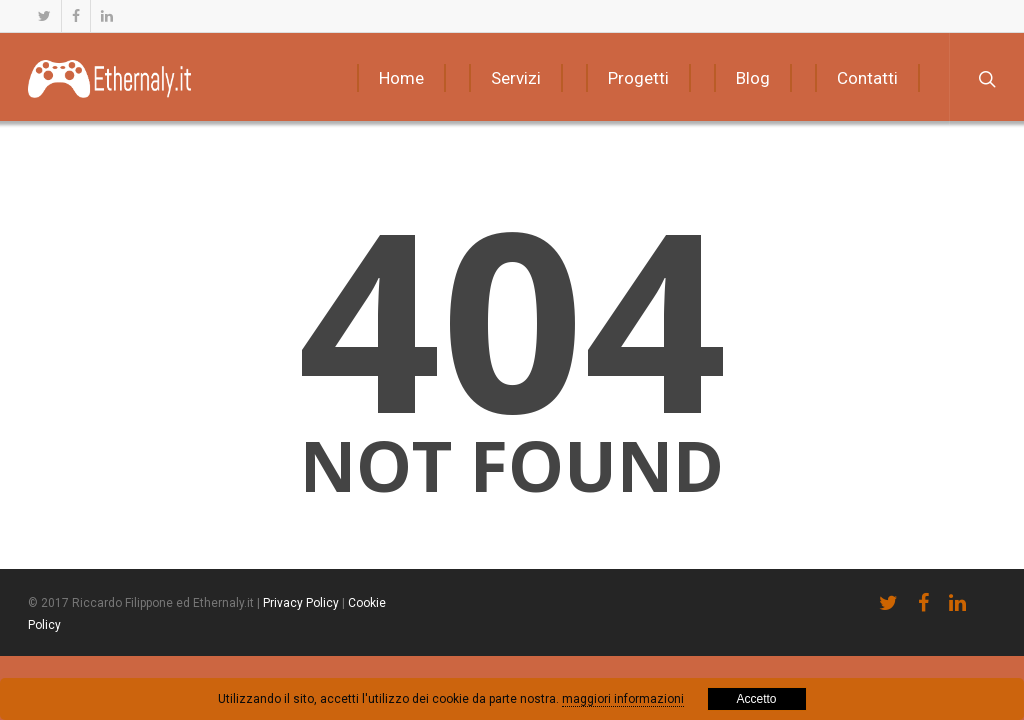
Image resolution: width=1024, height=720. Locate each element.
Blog (753, 78)
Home (401, 78)
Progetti (638, 78)
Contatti (867, 78)
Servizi (516, 78)
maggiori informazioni (623, 699)
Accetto (756, 699)
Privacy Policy (301, 603)
